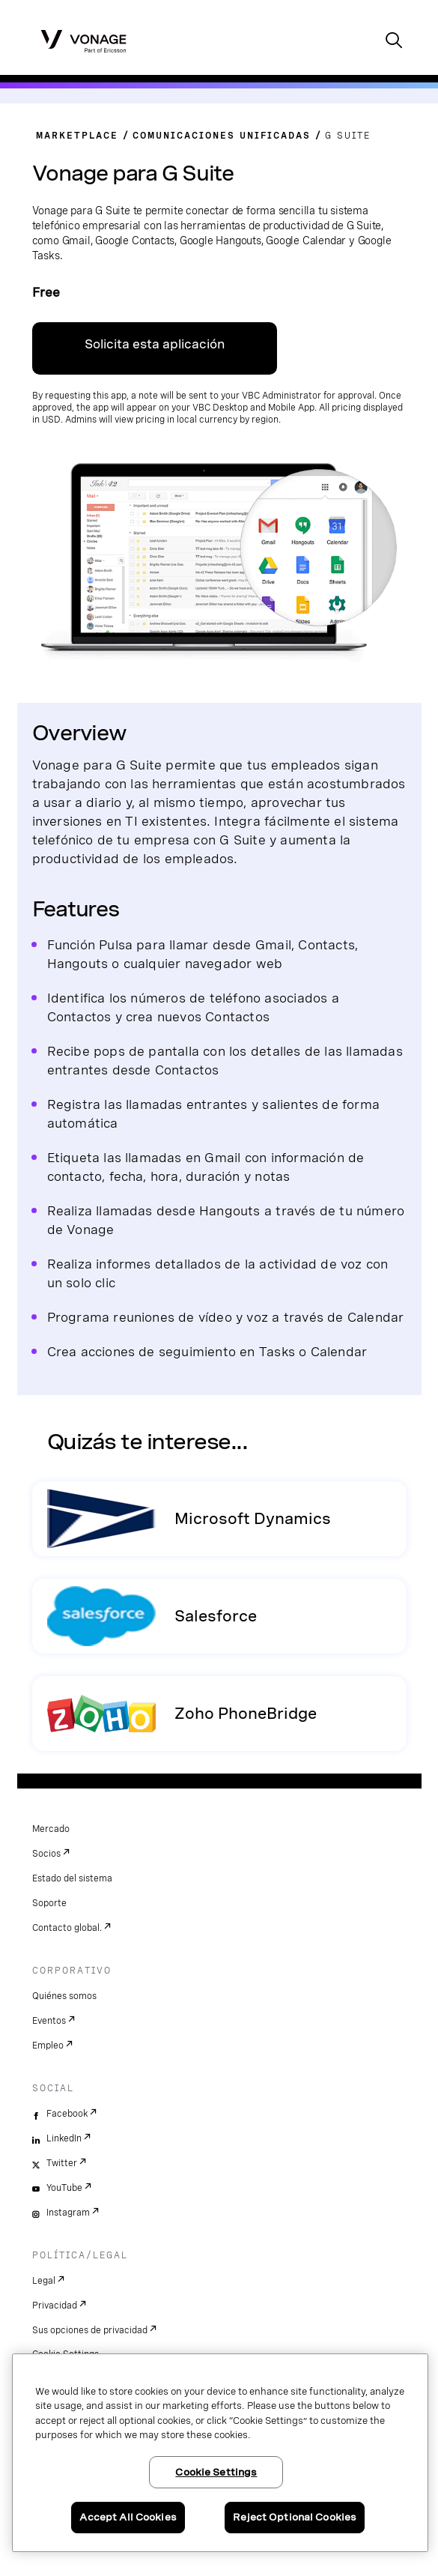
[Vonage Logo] (83, 40)
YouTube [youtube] (64, 2188)
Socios (46, 1853)
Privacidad (54, 2305)
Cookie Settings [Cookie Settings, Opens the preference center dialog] (216, 2472)
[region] (220, 2452)
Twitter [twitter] (61, 2163)
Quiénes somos (64, 1996)
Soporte (49, 1903)
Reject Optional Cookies (294, 2517)
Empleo (48, 2045)
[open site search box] (394, 41)
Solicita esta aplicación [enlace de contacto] (155, 344)
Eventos (49, 2021)
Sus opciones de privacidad (89, 2330)
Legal (43, 2281)
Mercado (51, 1829)
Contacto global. (67, 1928)
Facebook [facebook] (67, 2113)
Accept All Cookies (127, 2517)
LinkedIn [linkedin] (64, 2138)
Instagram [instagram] (68, 2212)
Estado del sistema (72, 1878)
